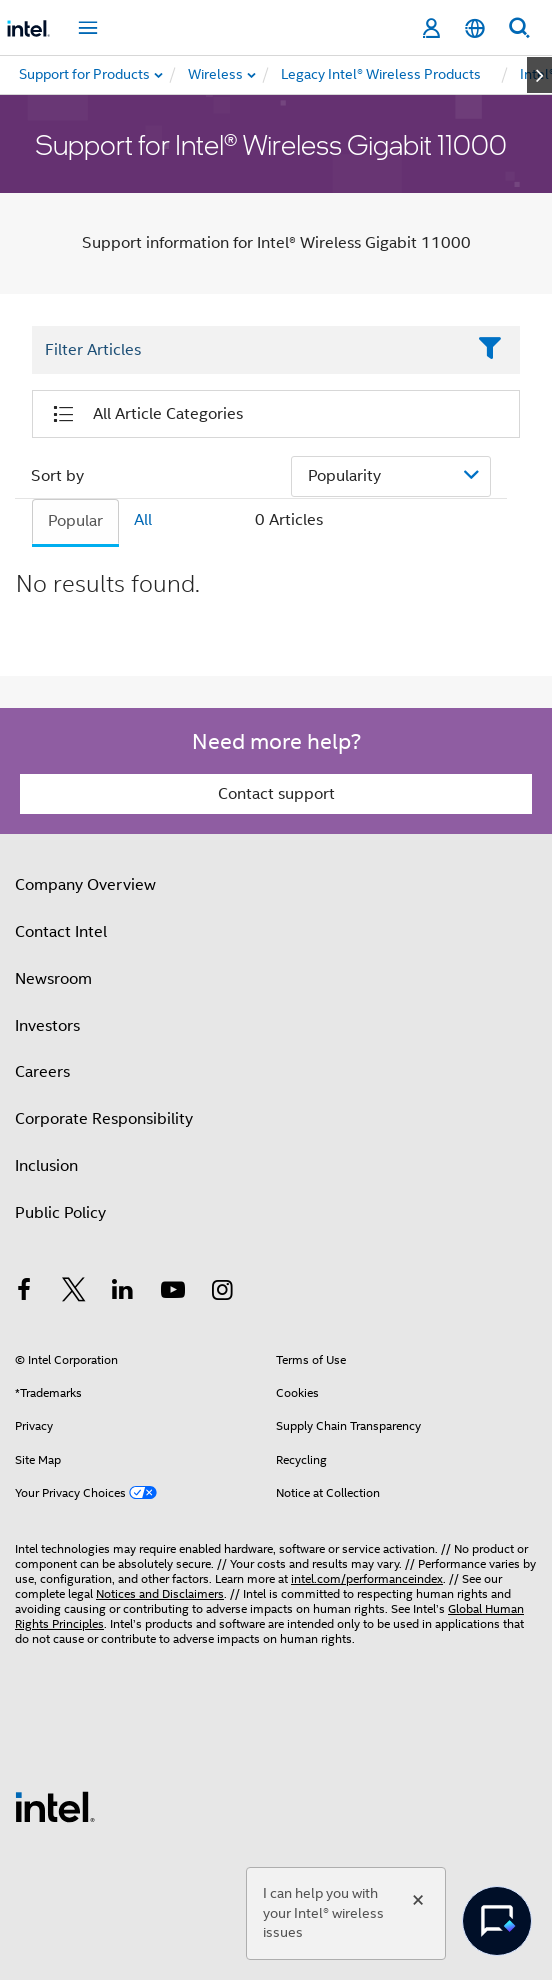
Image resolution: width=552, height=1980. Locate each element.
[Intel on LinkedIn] (123, 1293)
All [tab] (143, 520)
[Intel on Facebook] (24, 1293)
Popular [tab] (75, 521)
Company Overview (85, 885)
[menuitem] (216, 75)
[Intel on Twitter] (74, 1293)
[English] (475, 28)
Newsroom (53, 979)
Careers (42, 1072)
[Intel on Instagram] (222, 1293)
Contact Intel (61, 932)
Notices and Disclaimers (160, 1593)
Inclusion (46, 1166)
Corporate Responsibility (104, 1119)
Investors (47, 1026)
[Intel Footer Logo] (55, 1806)
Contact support (276, 794)
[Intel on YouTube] (173, 1293)
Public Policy (60, 1213)
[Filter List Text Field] (248, 350)
